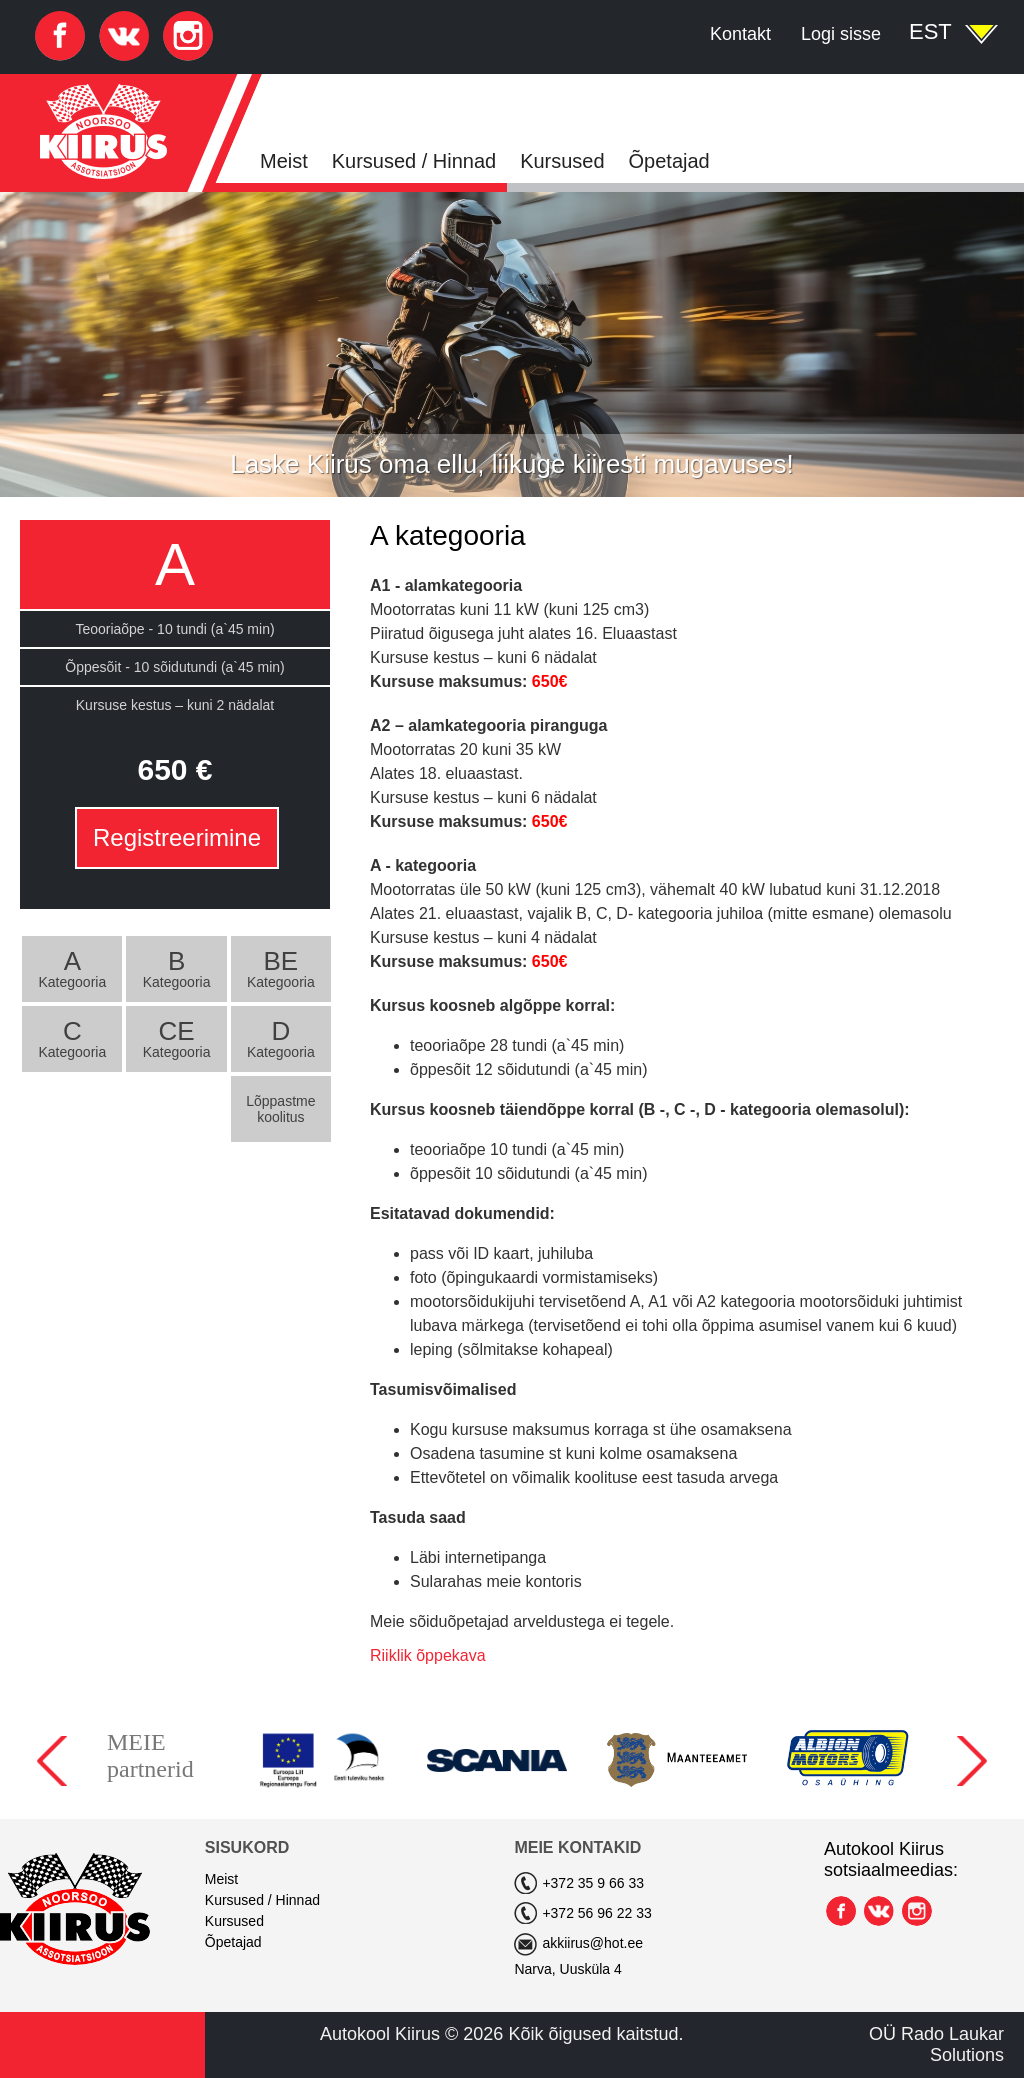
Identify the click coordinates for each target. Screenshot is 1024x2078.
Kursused (562, 161)
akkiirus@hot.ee (592, 1943)
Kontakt (740, 34)
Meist (284, 161)
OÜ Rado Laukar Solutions (936, 2044)
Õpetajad (669, 161)
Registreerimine (177, 837)
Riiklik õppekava (428, 1655)
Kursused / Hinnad (414, 161)
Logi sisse (841, 34)
